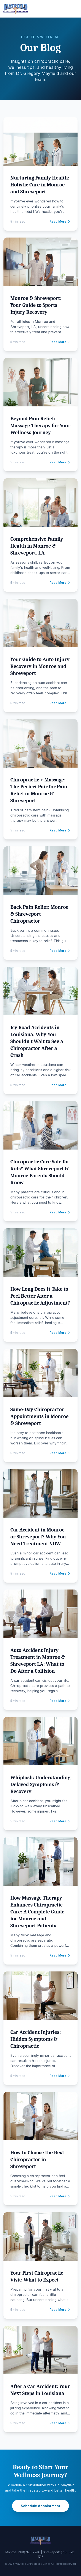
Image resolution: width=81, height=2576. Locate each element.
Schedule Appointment (40, 2506)
